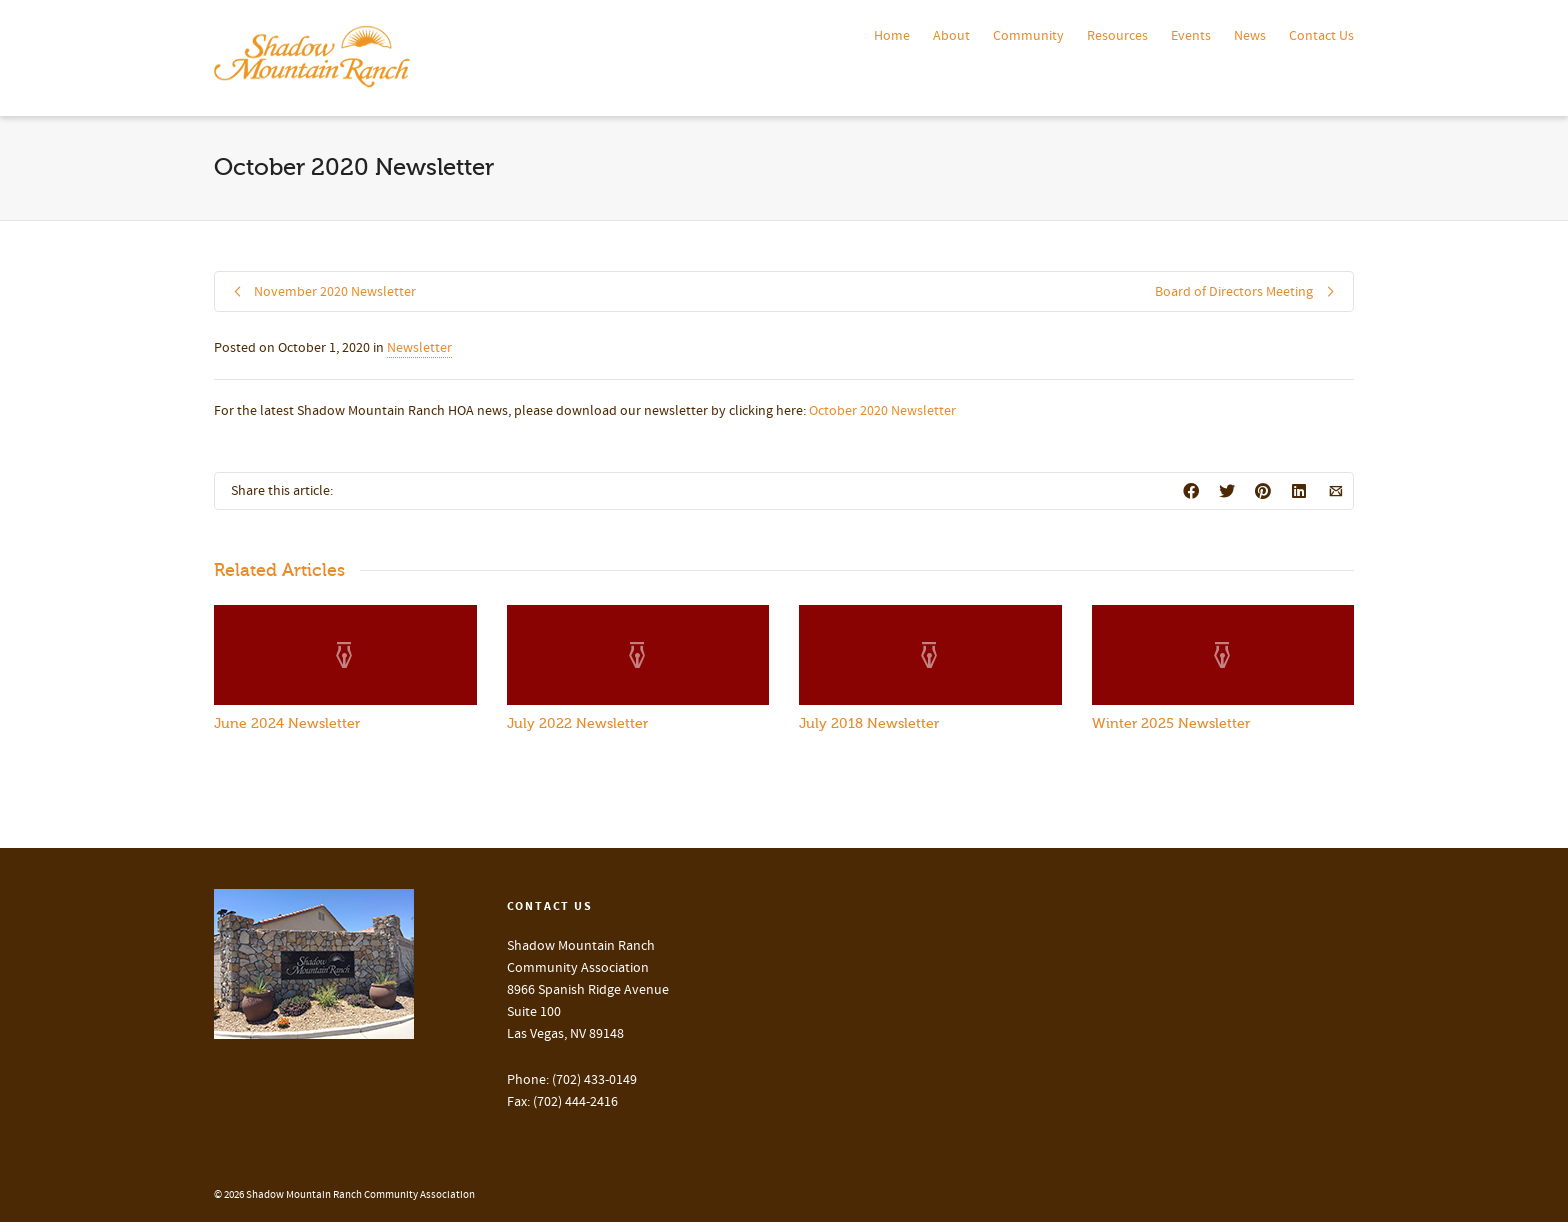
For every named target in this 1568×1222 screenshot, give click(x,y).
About (951, 36)
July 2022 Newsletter (577, 723)
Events (1191, 36)
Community (1028, 36)
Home (892, 36)
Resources (1117, 36)
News (1250, 36)
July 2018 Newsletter (869, 723)
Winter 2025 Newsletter (1171, 723)
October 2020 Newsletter (882, 411)
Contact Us (1321, 36)
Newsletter (419, 348)
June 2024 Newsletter (287, 723)
